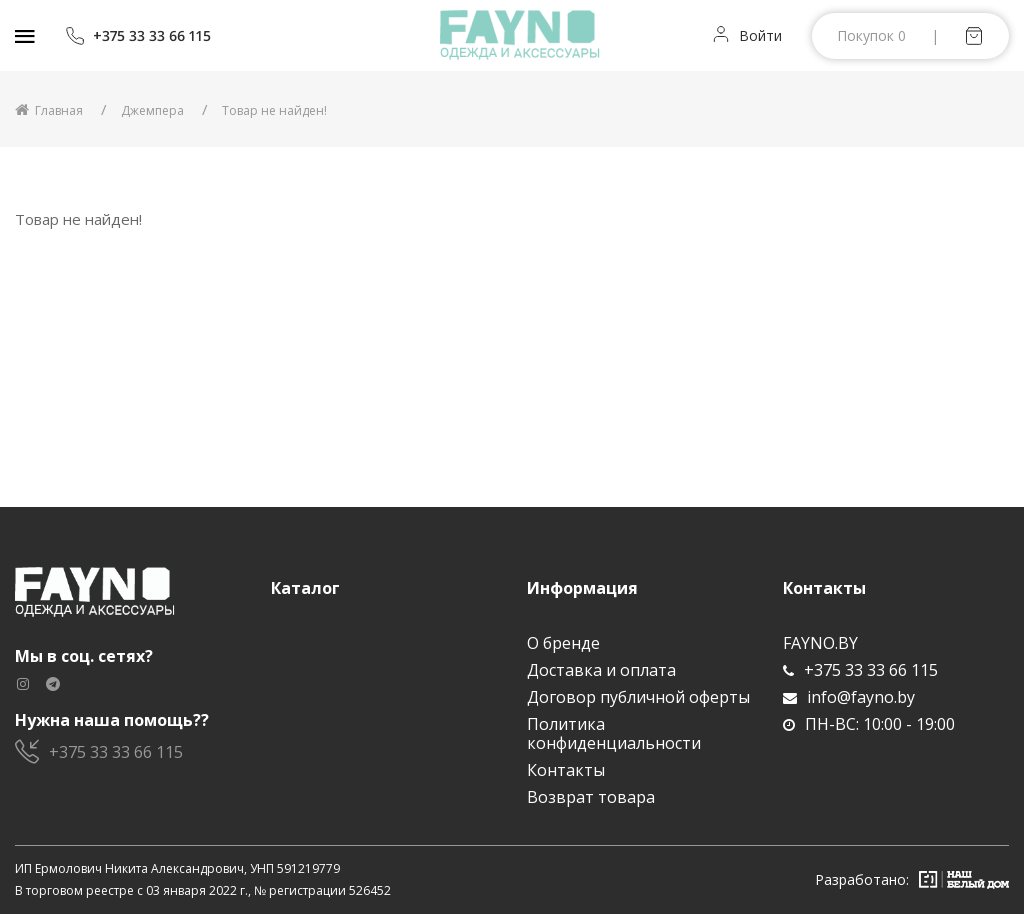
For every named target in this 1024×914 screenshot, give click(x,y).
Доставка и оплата (601, 670)
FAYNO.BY (820, 643)
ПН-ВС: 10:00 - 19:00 (869, 724)
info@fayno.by (849, 697)
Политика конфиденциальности (614, 734)
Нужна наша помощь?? (112, 720)
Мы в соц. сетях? (84, 656)
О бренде (563, 643)
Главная (49, 110)
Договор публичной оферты (638, 697)
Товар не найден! (274, 110)
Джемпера (152, 110)
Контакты (566, 770)
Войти (760, 35)
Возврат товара (591, 797)
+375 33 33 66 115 (138, 36)
